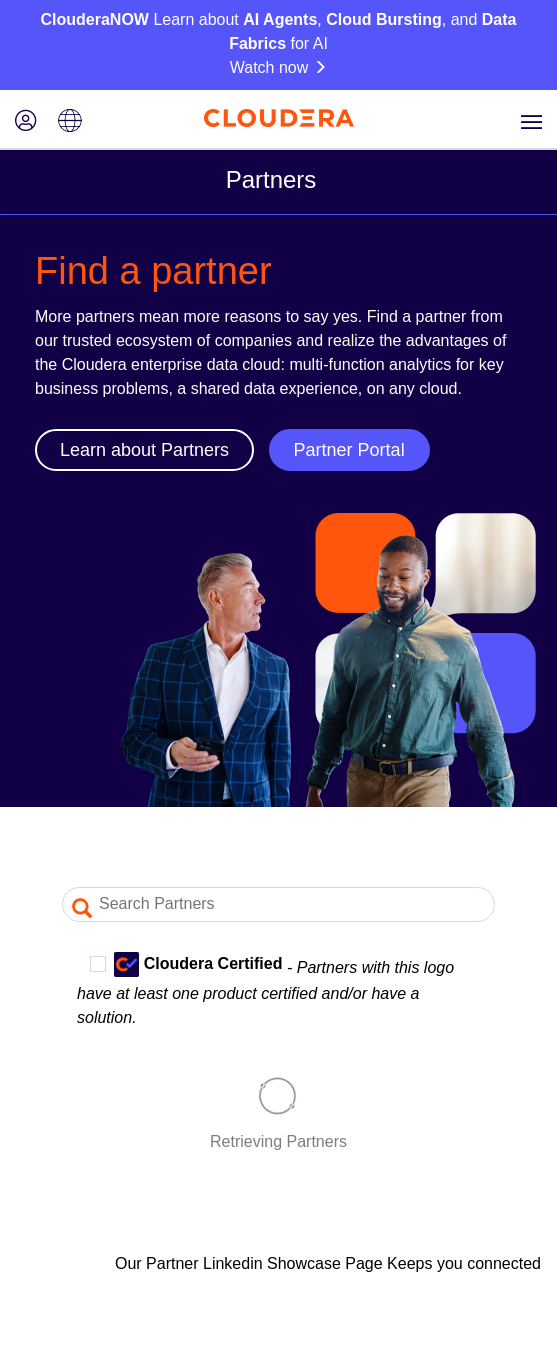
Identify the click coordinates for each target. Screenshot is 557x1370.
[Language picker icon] (70, 122)
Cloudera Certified (186, 964)
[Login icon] (26, 122)
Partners (271, 179)
